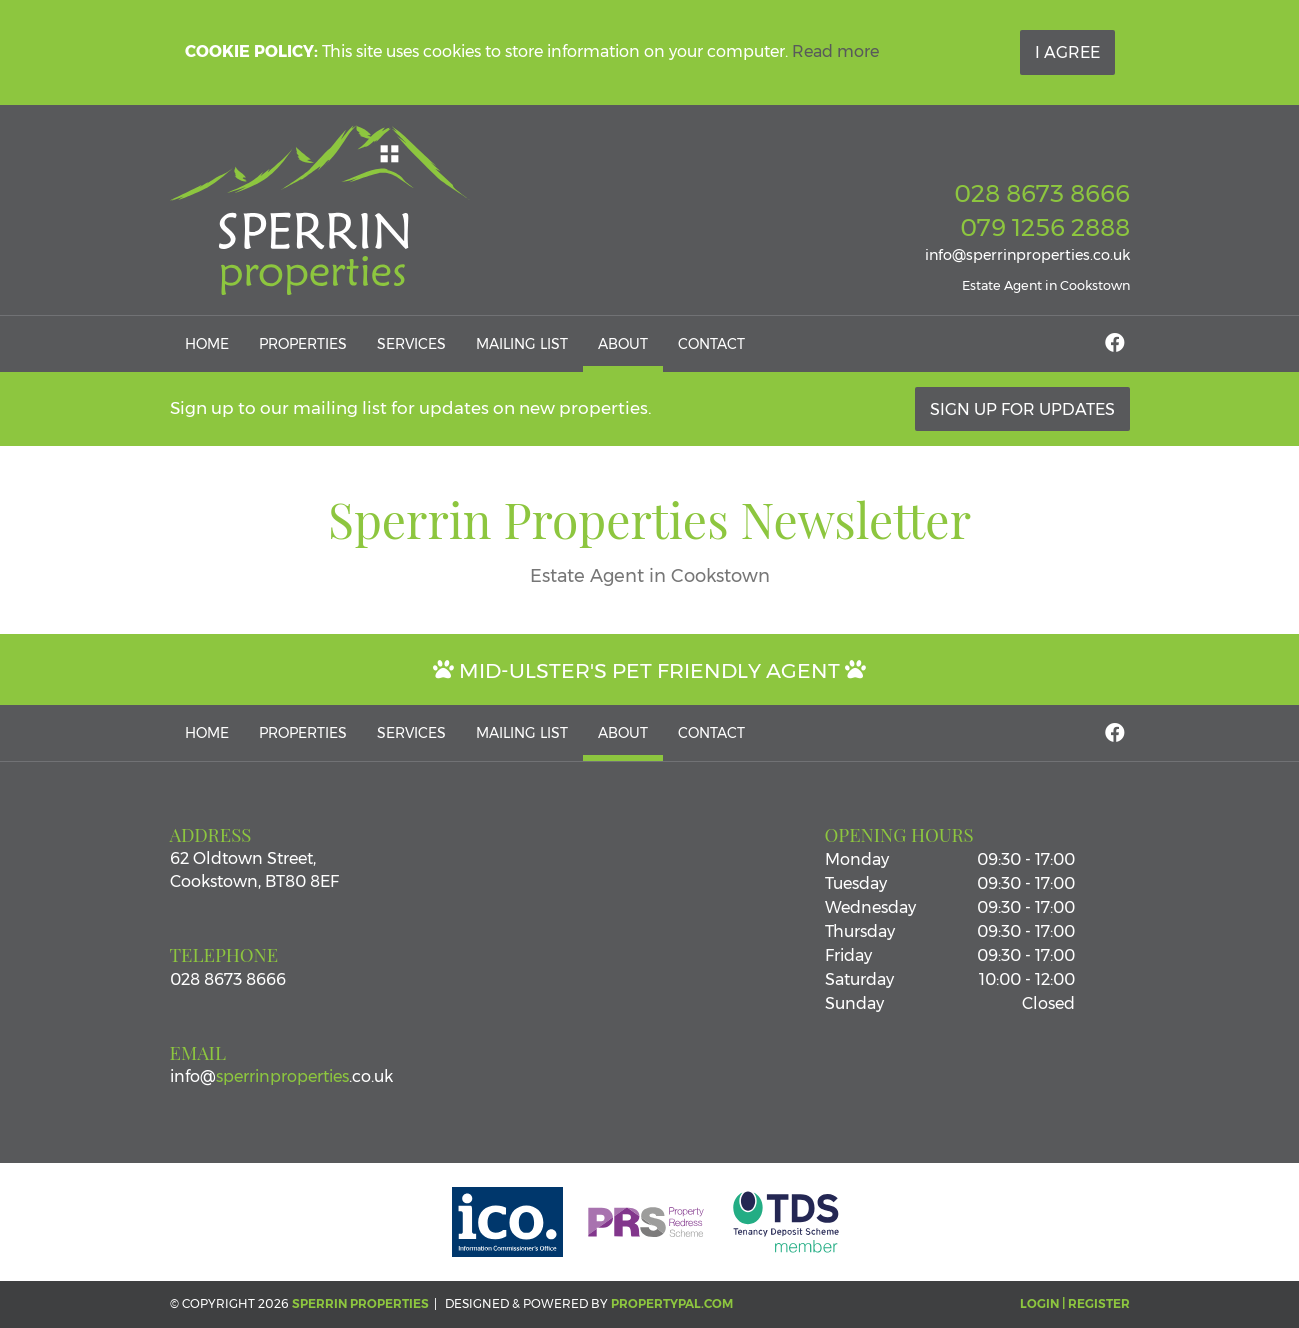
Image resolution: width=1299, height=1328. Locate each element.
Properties (303, 344)
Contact (711, 344)
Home (207, 344)
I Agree (1067, 52)
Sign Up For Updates (1022, 409)
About (623, 344)
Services (411, 344)
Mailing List (522, 344)
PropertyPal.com (672, 1303)
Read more (835, 51)
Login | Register (1075, 1303)
